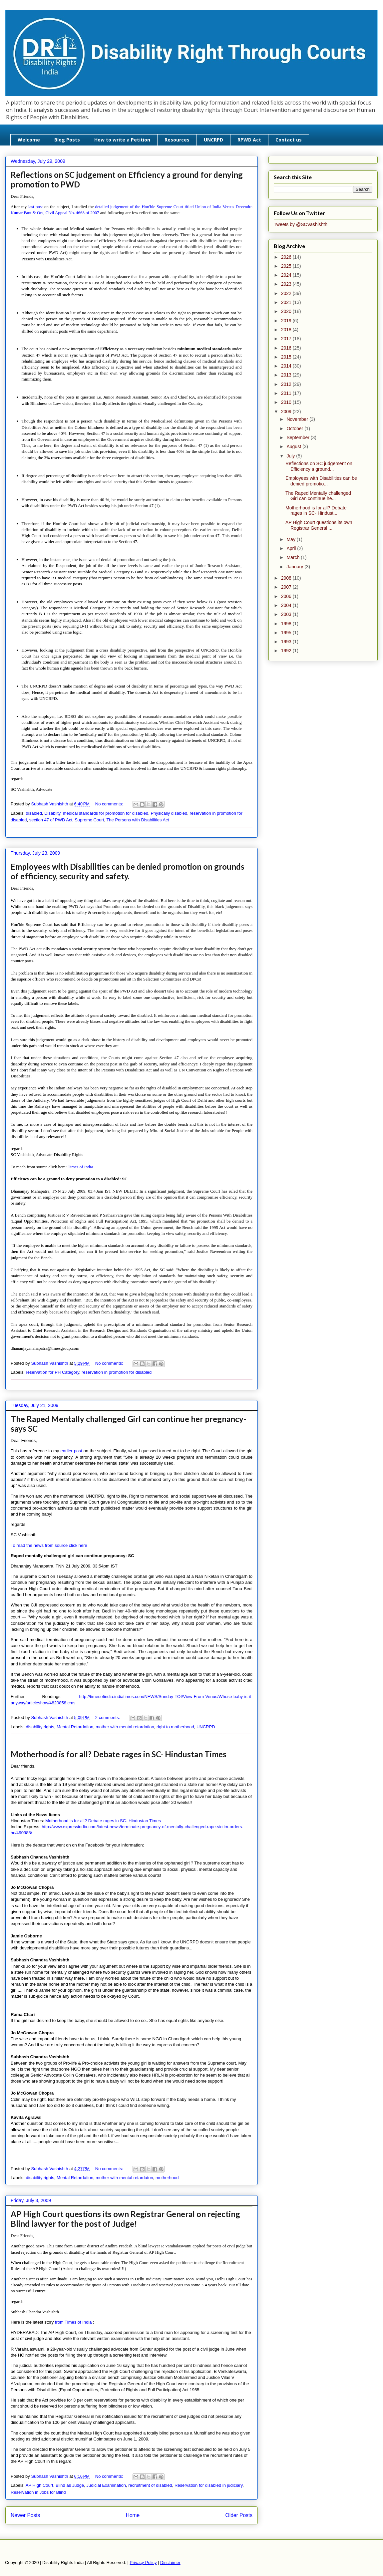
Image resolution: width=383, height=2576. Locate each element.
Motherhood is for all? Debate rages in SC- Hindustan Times (118, 1754)
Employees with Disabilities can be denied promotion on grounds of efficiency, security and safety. (127, 871)
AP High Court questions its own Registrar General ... (318, 525)
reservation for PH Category (52, 1372)
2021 (287, 302)
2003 (287, 614)
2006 (287, 596)
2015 (287, 357)
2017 (287, 338)
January (295, 566)
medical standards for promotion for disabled (106, 813)
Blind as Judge (70, 2485)
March (293, 557)
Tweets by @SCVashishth (300, 224)
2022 (287, 293)
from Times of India (74, 2322)
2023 (287, 284)
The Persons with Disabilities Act (137, 819)
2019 (287, 320)
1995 (287, 632)
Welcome (29, 140)
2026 (287, 257)
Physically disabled (169, 813)
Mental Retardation (75, 1726)
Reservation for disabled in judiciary (208, 2485)
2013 (287, 375)
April (291, 548)
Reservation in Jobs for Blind (38, 2492)
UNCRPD (213, 140)
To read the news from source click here (49, 1545)
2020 (287, 311)
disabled (34, 813)
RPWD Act (249, 140)
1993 (287, 641)
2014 (287, 366)
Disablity (52, 813)
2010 (287, 402)
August (294, 446)
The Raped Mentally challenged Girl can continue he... (318, 495)
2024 (287, 275)
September (298, 437)
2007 (287, 587)
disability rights (40, 1726)
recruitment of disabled (150, 2485)
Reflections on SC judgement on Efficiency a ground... (318, 466)
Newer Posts (25, 2515)
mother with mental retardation (125, 1726)
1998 (287, 623)
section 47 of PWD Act (50, 819)
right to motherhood (175, 1726)
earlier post (72, 1450)
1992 (287, 650)
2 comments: (108, 1717)
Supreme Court (89, 819)
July (291, 455)
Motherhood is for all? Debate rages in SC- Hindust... (316, 510)
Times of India (80, 1166)
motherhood (167, 2177)
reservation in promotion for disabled (117, 1372)
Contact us (288, 140)
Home (133, 2515)
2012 (287, 384)
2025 (287, 266)
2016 (287, 348)
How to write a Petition (122, 140)
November (297, 419)
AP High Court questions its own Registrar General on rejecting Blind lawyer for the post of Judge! (125, 2218)
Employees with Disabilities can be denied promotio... (321, 480)
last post (35, 206)
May (291, 539)
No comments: (109, 803)
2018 (287, 329)
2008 (287, 578)
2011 (287, 393)
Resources (177, 140)
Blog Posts (67, 140)
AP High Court (39, 2485)
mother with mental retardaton (124, 2177)
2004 (287, 605)
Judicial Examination (106, 2485)
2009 (287, 411)
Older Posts (238, 2515)
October (295, 428)
